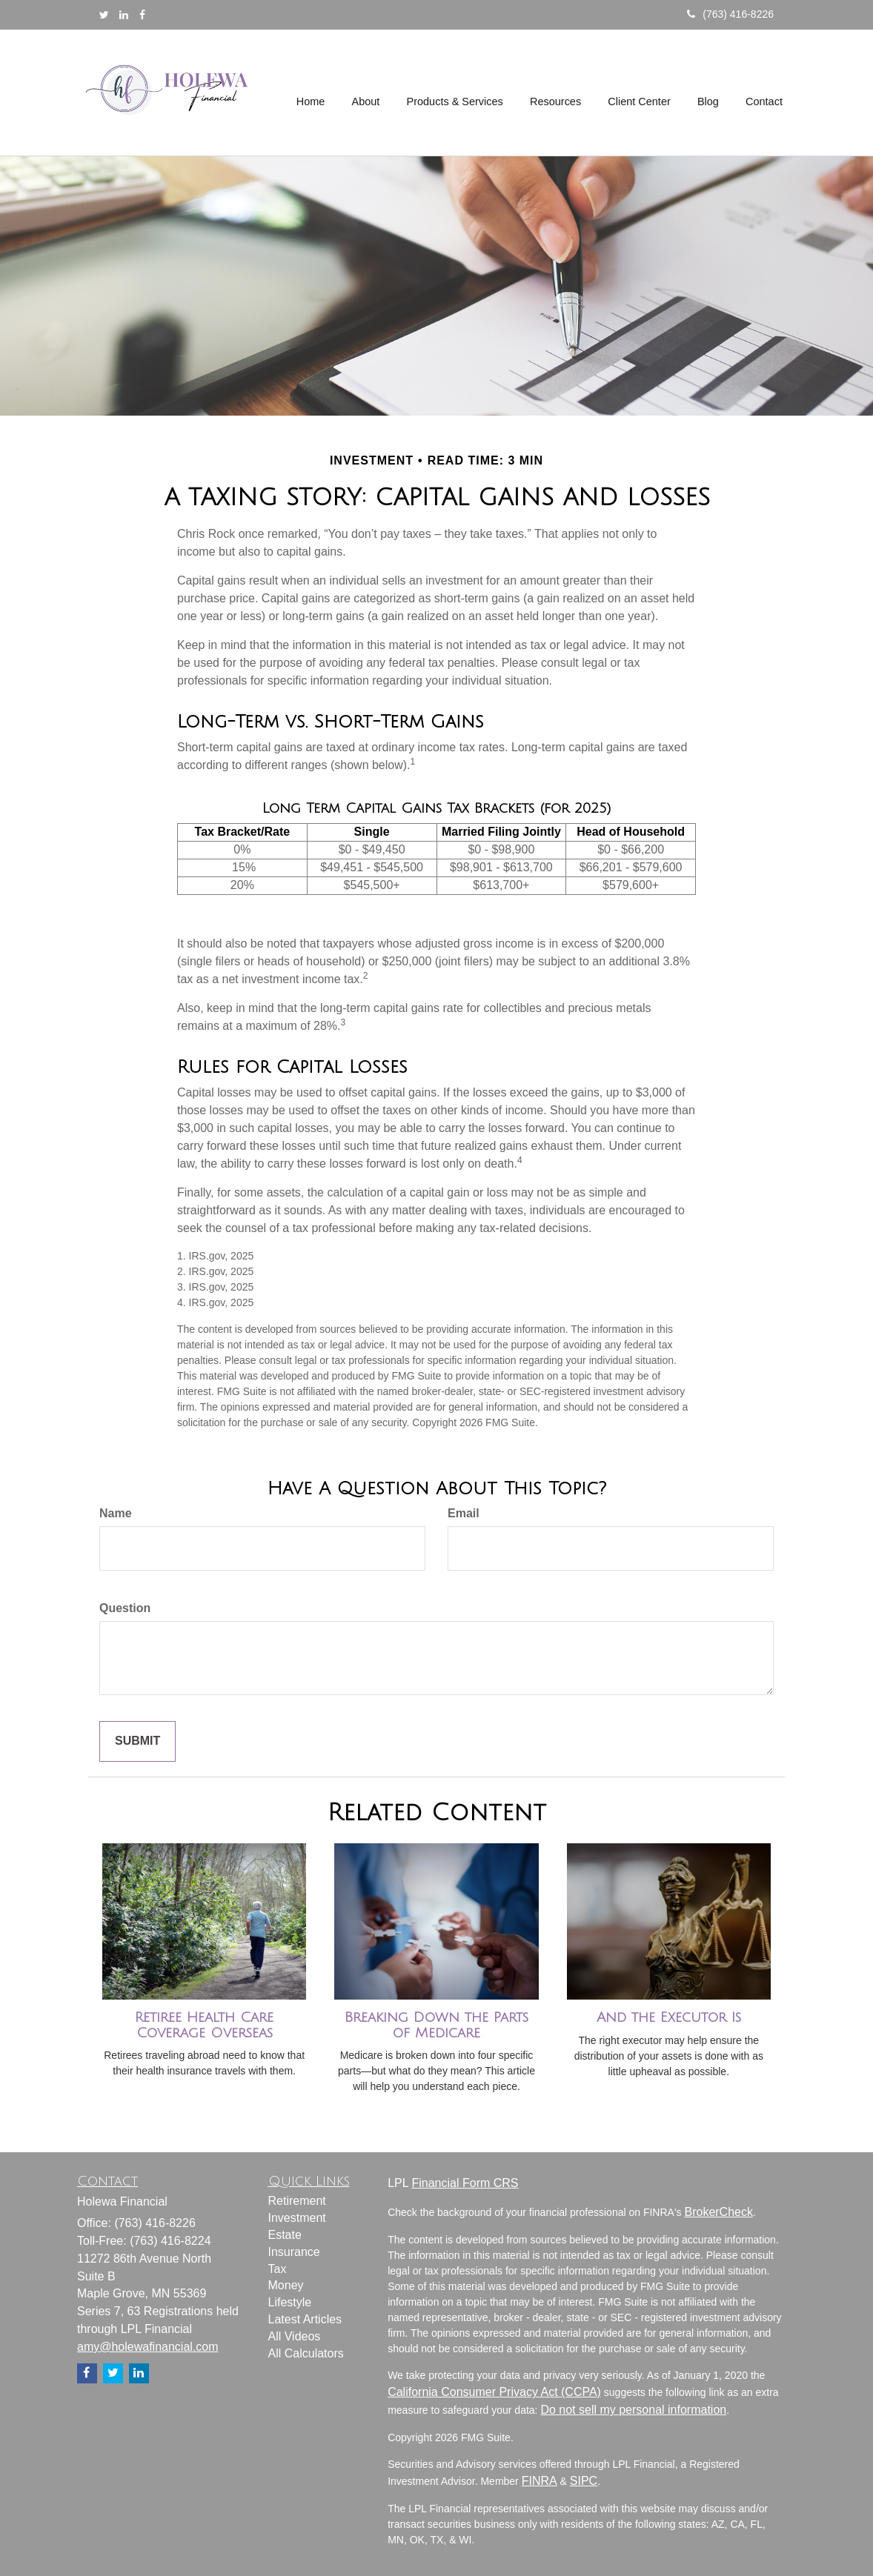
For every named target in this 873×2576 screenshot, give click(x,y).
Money (286, 2285)
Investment (297, 2217)
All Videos (294, 2336)
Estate (285, 2235)
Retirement (297, 2200)
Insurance (294, 2252)
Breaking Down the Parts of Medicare (436, 2025)
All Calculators (306, 2353)
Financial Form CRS (464, 2183)
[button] (368, 93)
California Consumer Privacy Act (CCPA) (494, 2392)
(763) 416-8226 (730, 14)
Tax (277, 2269)
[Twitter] (104, 14)
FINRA (539, 2481)
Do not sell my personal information (633, 2409)
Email (463, 1513)
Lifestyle (290, 2302)
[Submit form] (137, 1741)
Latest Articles (305, 2319)
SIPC (583, 2481)
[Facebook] (142, 14)
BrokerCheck (718, 2212)
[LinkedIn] (123, 14)
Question (124, 1608)
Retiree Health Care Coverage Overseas (204, 2025)
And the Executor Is (669, 2017)
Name (115, 1513)
